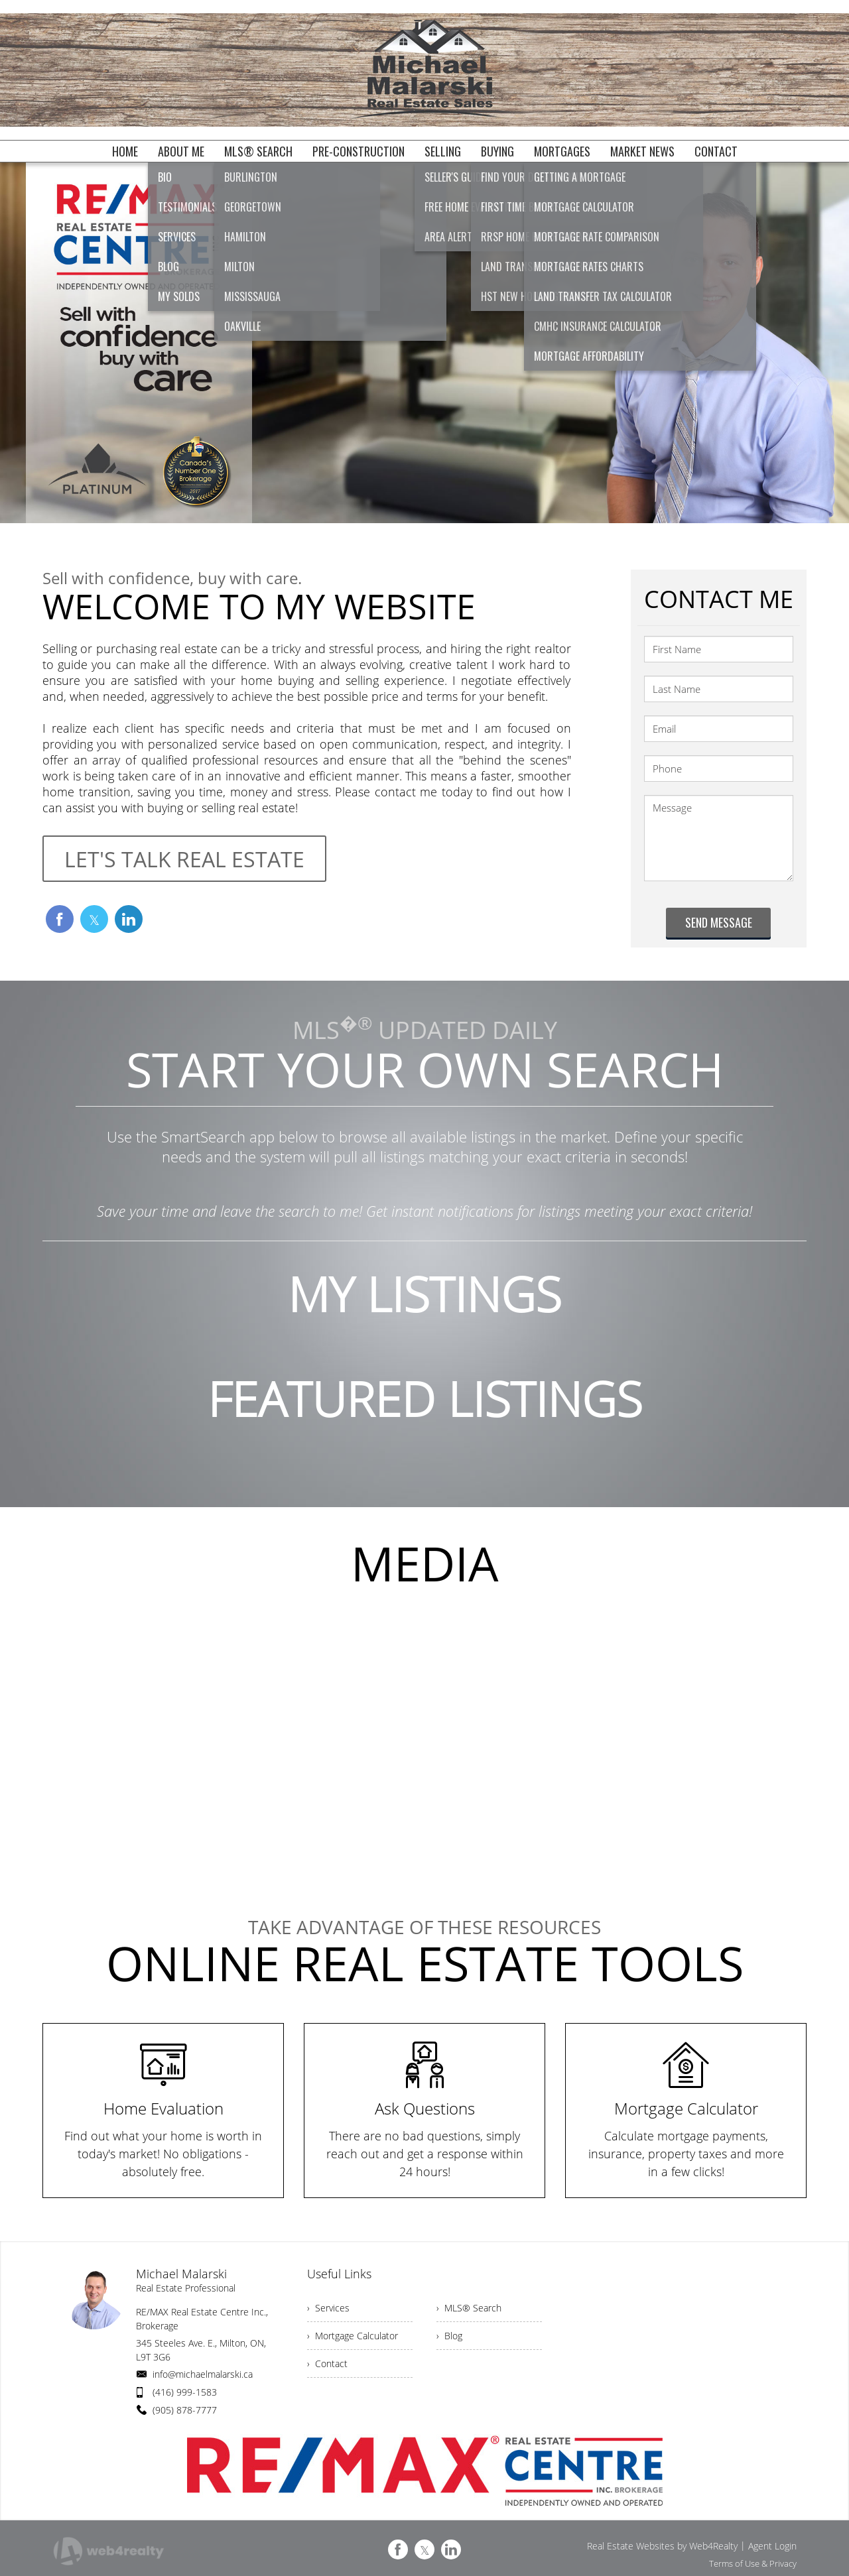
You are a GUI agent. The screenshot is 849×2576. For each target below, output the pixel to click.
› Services (328, 2307)
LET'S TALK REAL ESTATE (184, 859)
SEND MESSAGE (718, 922)
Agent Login (772, 2546)
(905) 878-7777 (185, 2410)
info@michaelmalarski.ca (203, 2374)
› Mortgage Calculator (352, 2335)
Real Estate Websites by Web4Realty (662, 2546)
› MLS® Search (468, 2307)
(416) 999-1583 (185, 2392)
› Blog (449, 2335)
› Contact (327, 2363)
